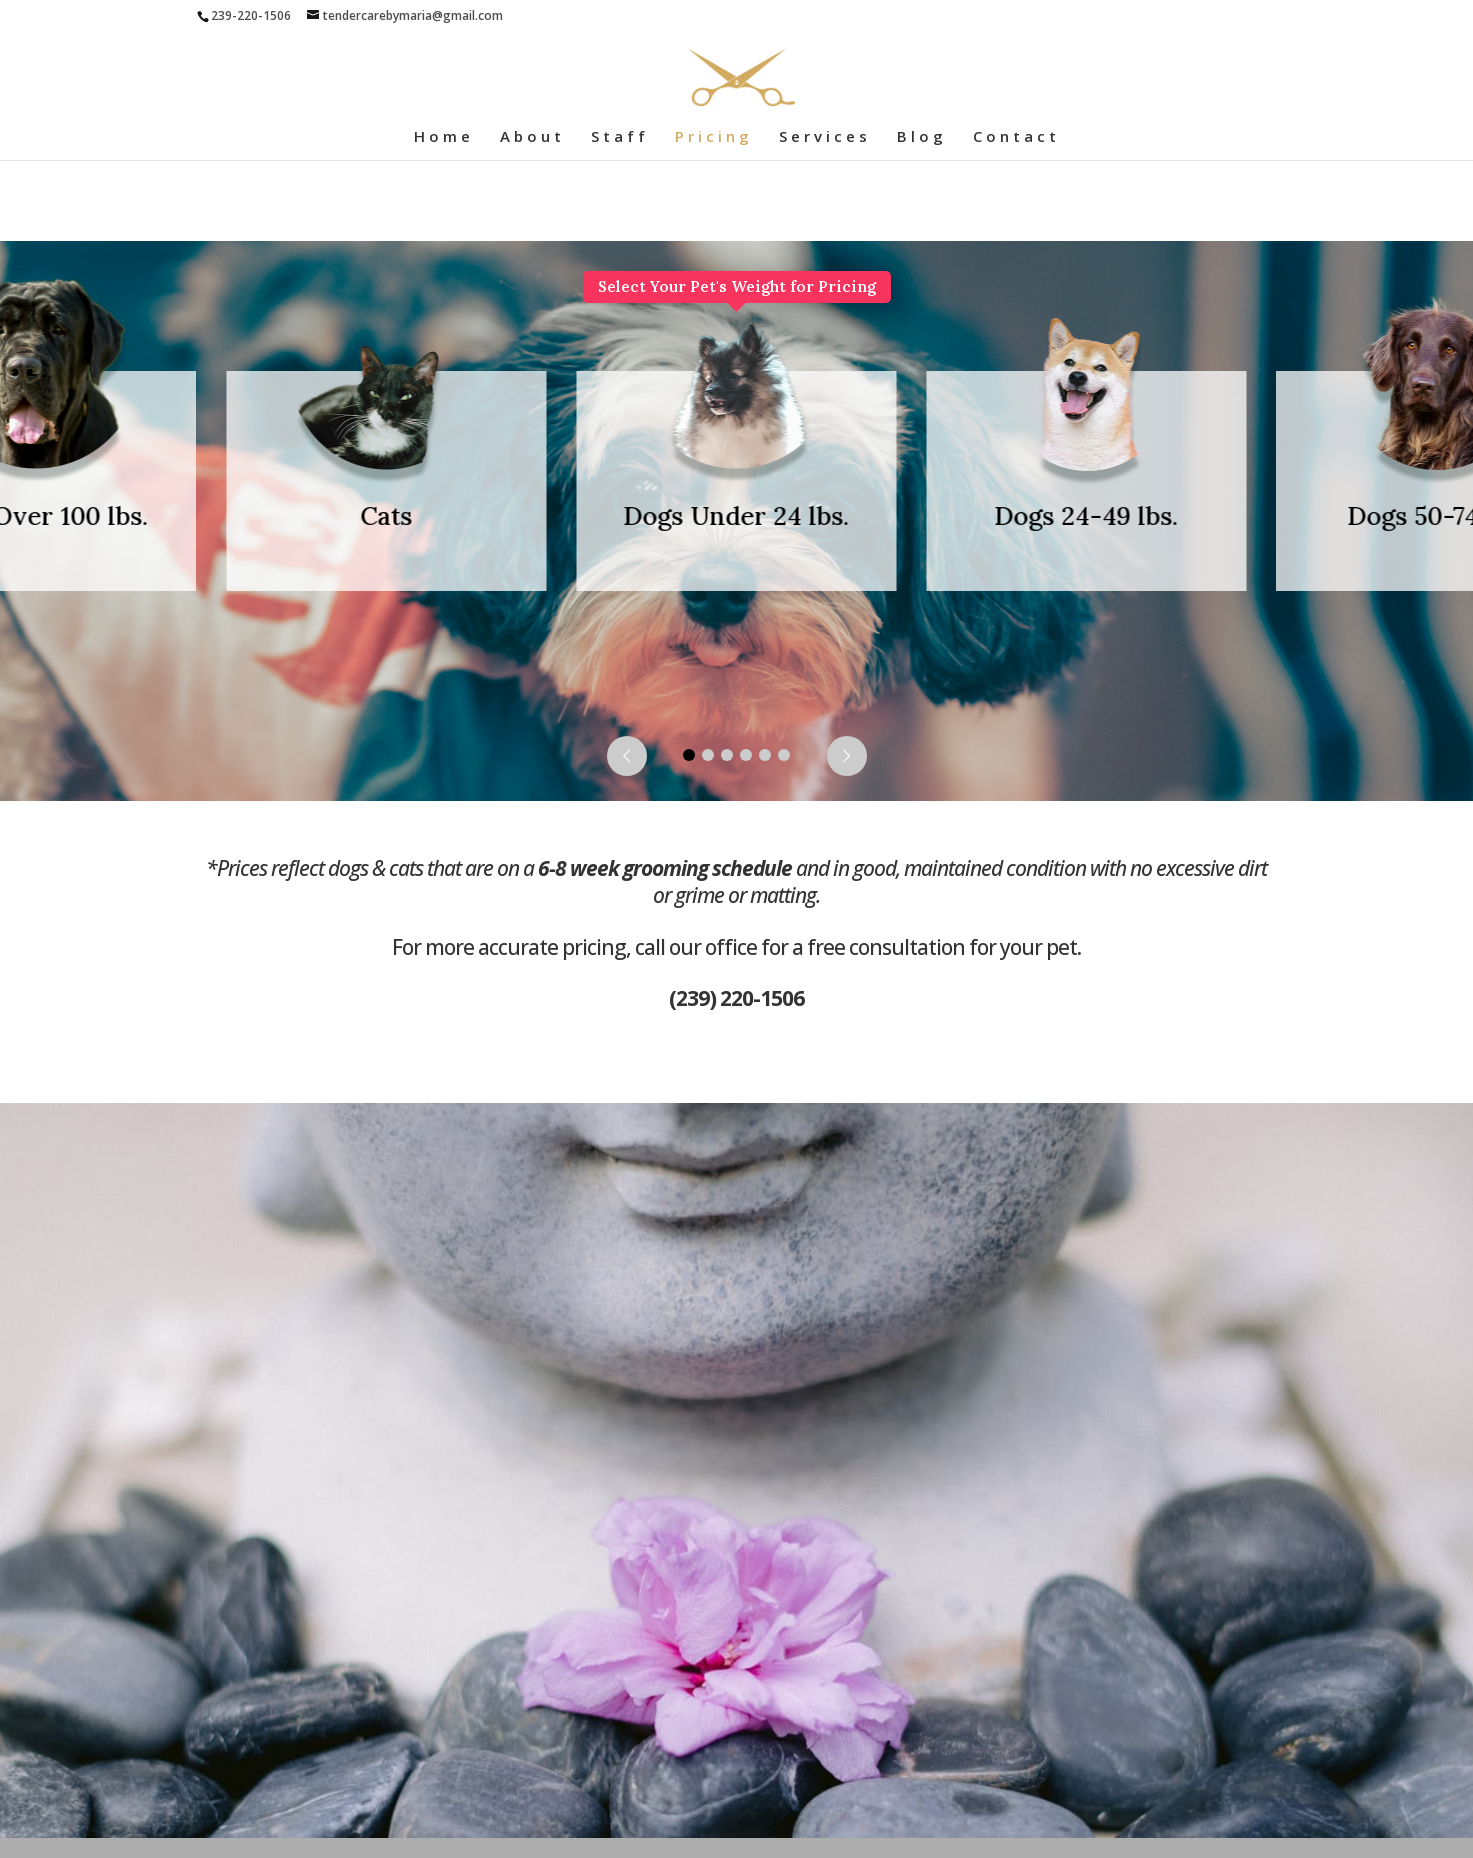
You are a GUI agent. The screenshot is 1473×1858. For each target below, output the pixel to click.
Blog (922, 137)
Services (825, 137)
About (532, 137)
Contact (1016, 137)
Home (444, 137)
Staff (620, 137)
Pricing (714, 137)
